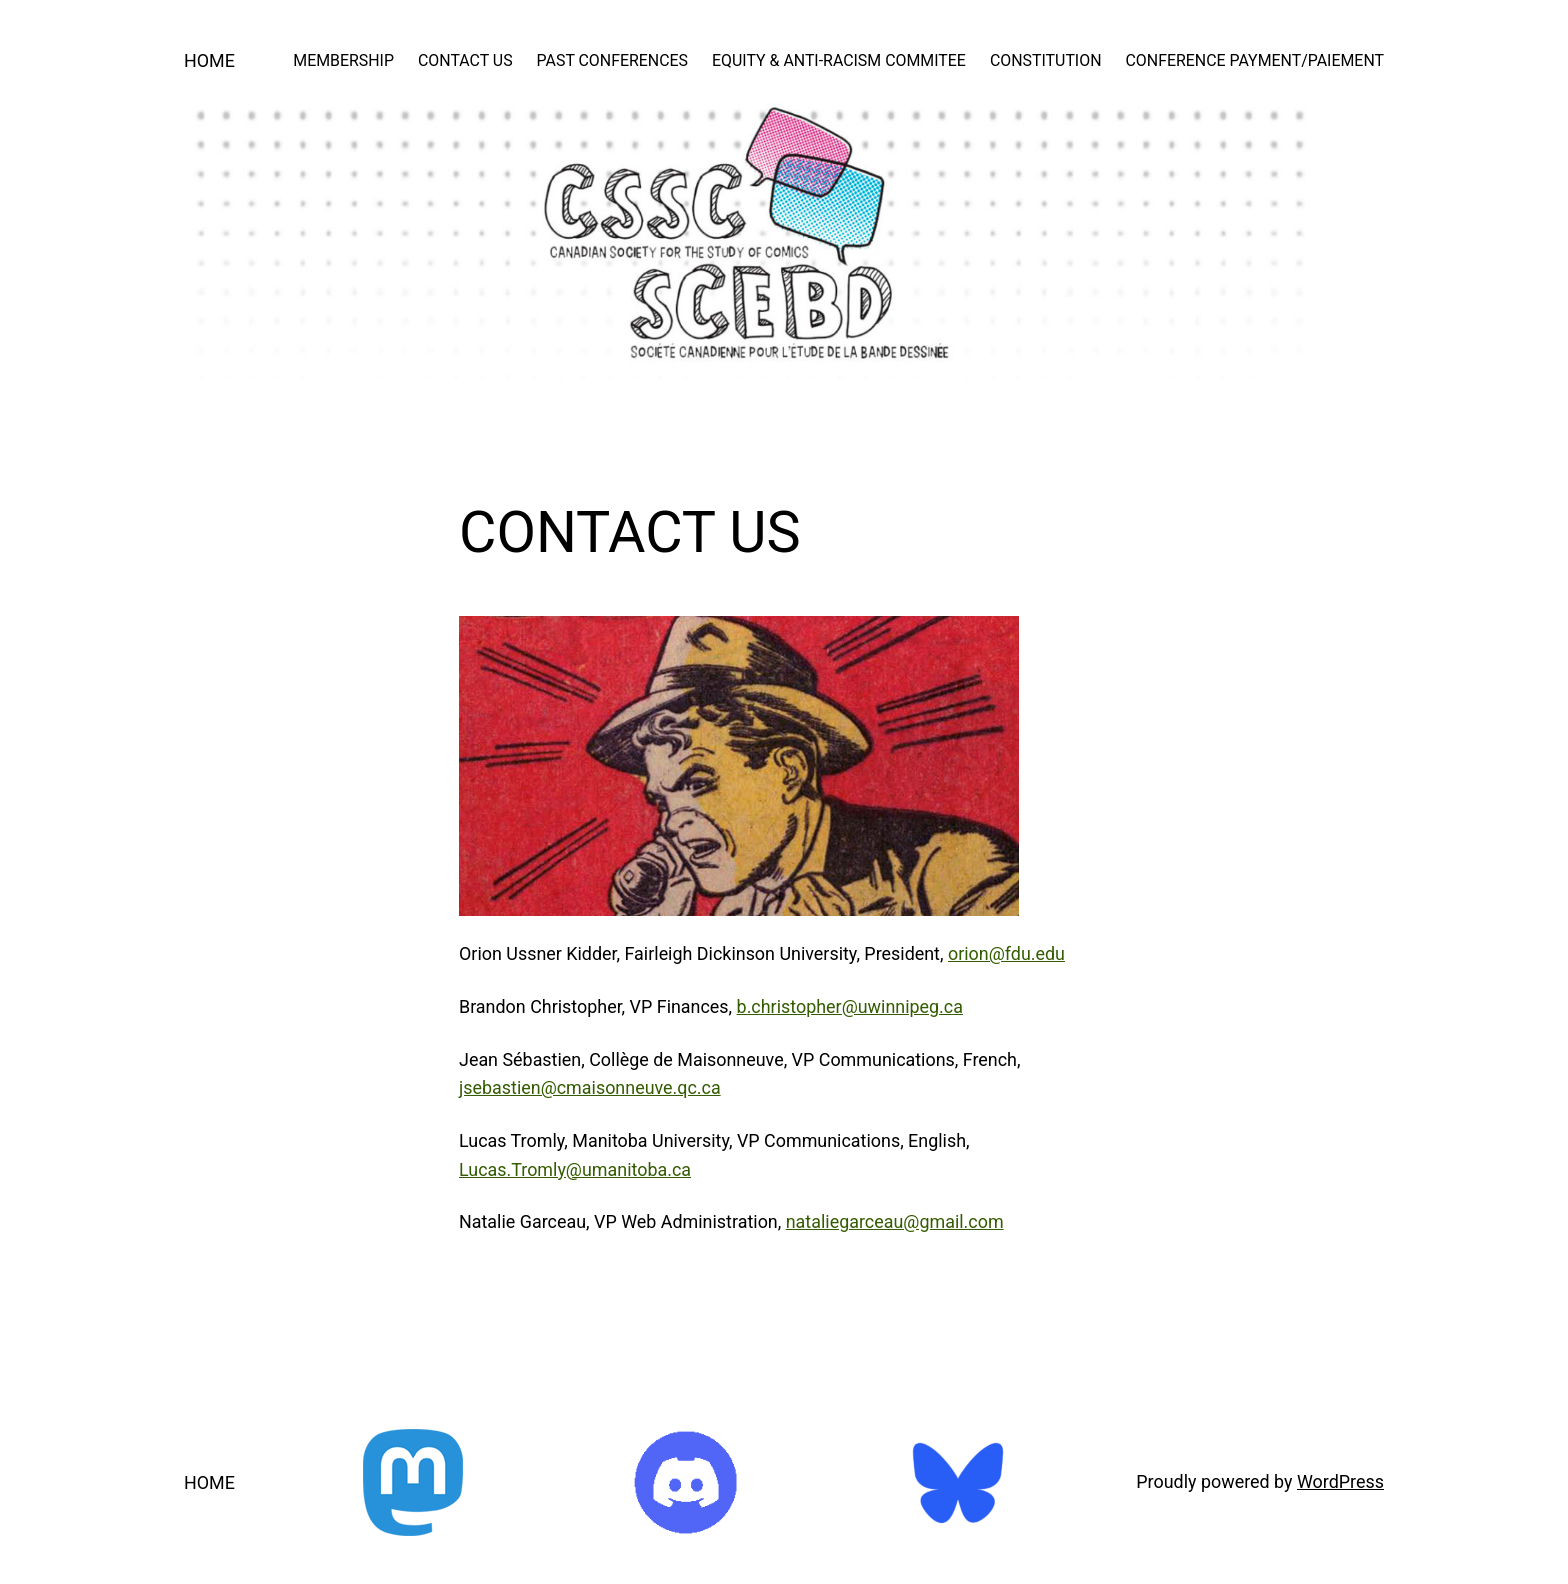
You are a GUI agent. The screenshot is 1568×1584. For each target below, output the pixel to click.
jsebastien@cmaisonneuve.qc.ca (590, 1087)
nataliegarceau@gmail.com (895, 1221)
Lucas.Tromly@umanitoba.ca (575, 1169)
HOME (209, 60)
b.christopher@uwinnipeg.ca (850, 1006)
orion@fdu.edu (1006, 953)
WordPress (1340, 1481)
